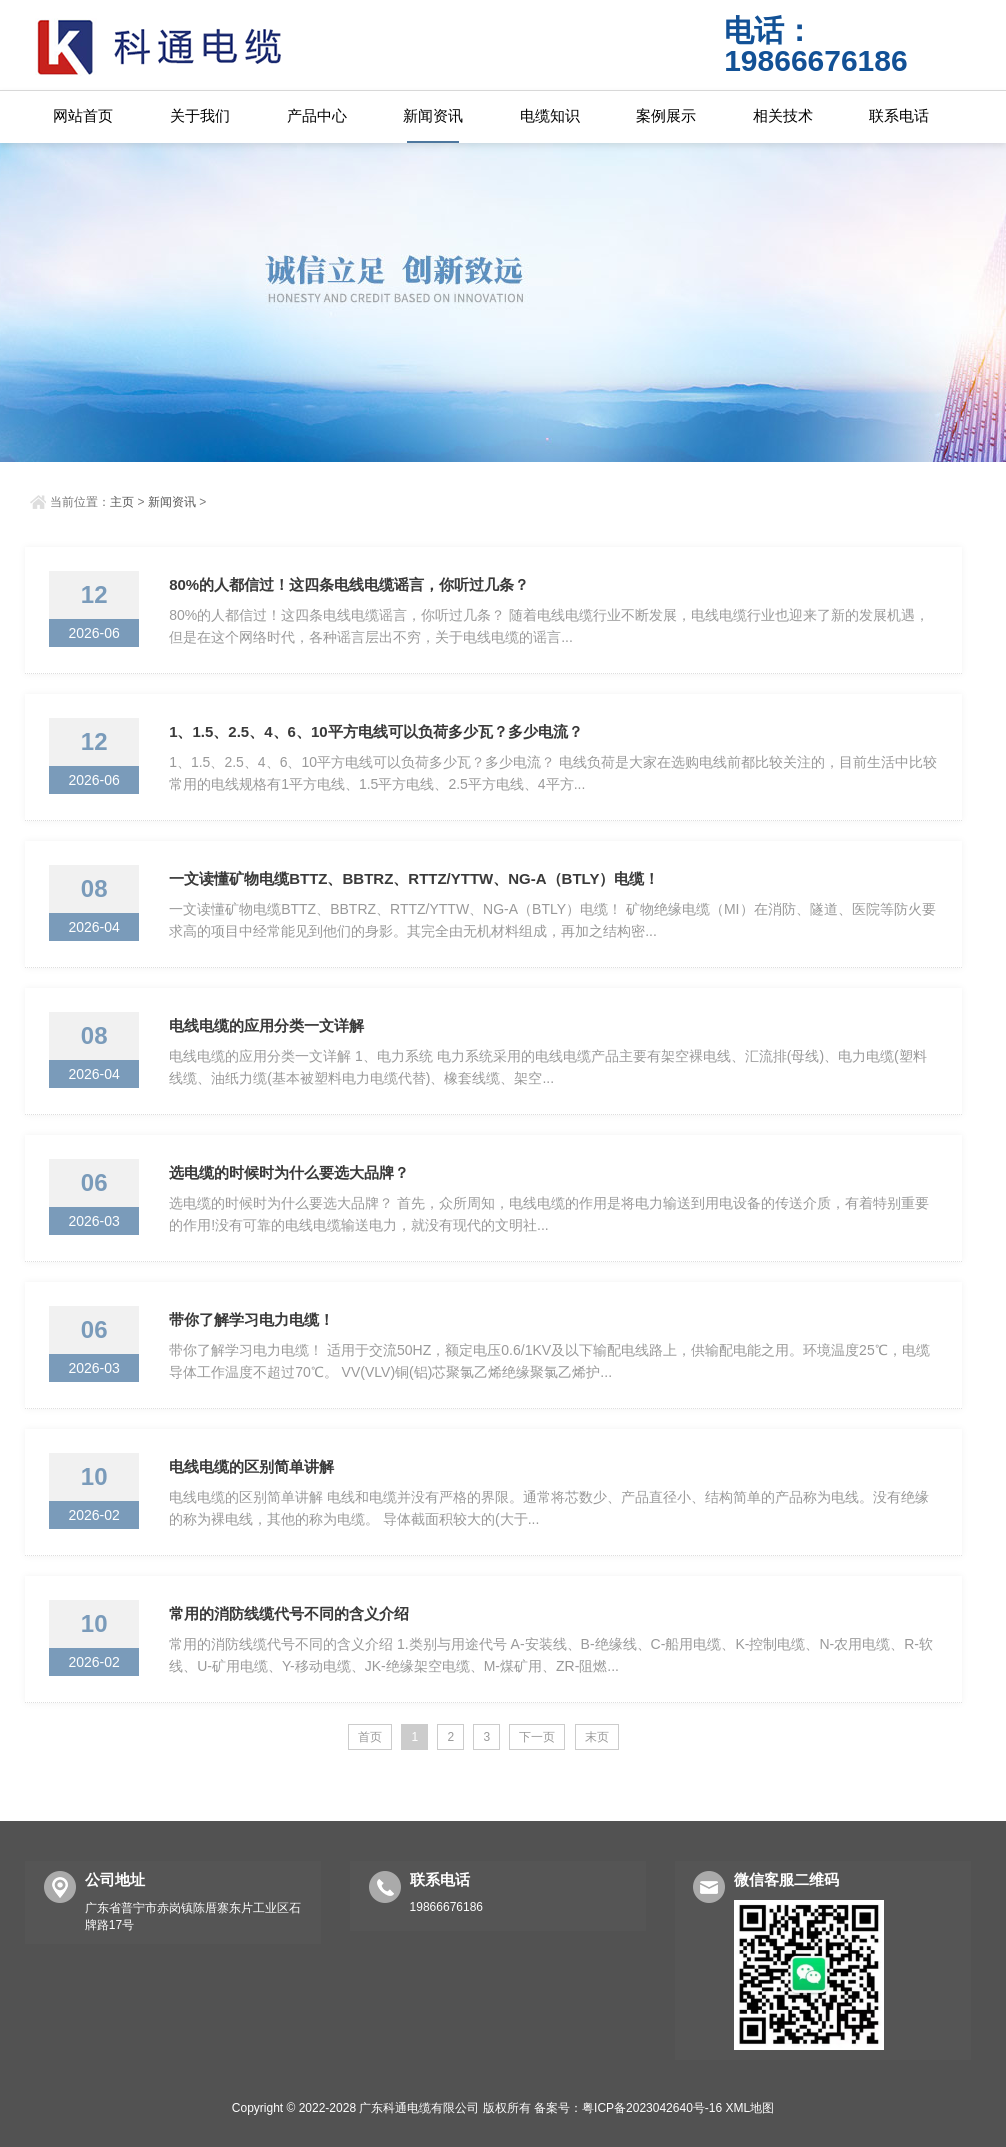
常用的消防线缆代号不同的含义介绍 (289, 1613)
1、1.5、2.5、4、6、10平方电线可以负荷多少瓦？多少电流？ (375, 731)
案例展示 (666, 115)
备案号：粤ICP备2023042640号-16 (628, 2108)
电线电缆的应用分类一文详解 (266, 1025)
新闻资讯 (433, 115)
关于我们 (200, 115)
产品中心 (317, 115)
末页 (597, 1737)
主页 (122, 502)
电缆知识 (550, 115)
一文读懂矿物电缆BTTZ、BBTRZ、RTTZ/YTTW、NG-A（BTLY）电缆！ (414, 878)
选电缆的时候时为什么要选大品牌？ (289, 1172)
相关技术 (783, 115)
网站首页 (83, 115)
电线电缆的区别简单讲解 (251, 1466)
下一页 (537, 1737)
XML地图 (750, 2108)
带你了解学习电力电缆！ (251, 1319)
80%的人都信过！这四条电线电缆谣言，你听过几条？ (349, 584)
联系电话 (899, 115)
